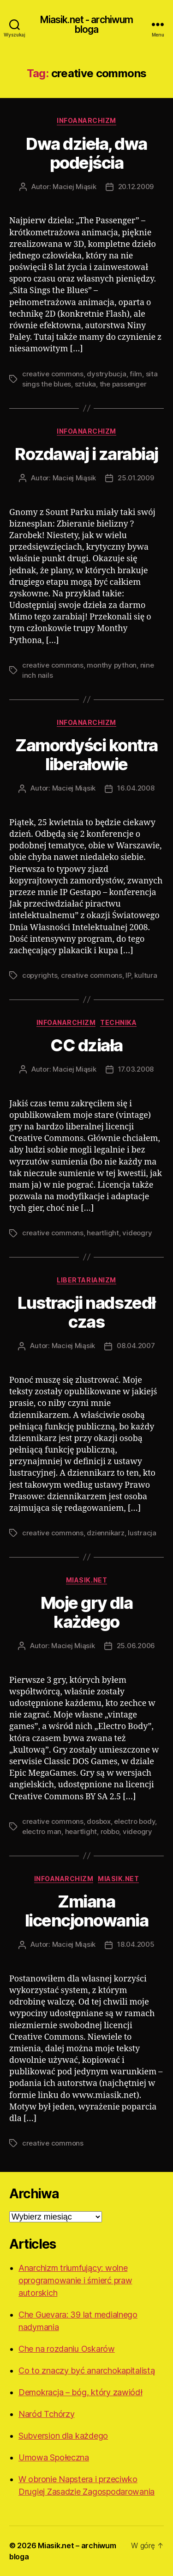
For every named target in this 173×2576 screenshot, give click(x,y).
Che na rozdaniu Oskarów (66, 2349)
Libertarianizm (86, 1280)
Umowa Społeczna (53, 2457)
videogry (137, 1232)
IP (128, 975)
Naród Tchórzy (46, 2414)
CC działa (86, 1045)
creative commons (53, 373)
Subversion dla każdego (63, 2436)
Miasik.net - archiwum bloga (86, 24)
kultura (145, 975)
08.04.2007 (136, 1345)
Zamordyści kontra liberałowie (86, 754)
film (136, 373)
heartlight (103, 1232)
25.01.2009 (136, 477)
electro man (41, 1831)
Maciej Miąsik (74, 186)
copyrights (39, 975)
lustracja (142, 1532)
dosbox (98, 1821)
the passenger (123, 384)
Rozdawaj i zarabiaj (86, 454)
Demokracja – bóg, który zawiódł (80, 2392)
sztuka (85, 384)
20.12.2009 (136, 186)
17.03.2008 (136, 1069)
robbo (110, 1831)
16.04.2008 (135, 788)
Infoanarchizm (86, 120)
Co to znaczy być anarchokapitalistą (86, 2370)
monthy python (112, 665)
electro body (134, 1821)
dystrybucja (106, 373)
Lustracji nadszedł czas (86, 1312)
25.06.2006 (136, 1645)
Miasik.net (86, 1580)
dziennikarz (105, 1532)
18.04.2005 (135, 1944)
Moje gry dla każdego (86, 1612)
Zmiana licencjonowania (87, 1911)
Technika (118, 1022)
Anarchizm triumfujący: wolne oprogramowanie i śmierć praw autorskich (75, 2280)
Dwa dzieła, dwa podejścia (86, 153)
